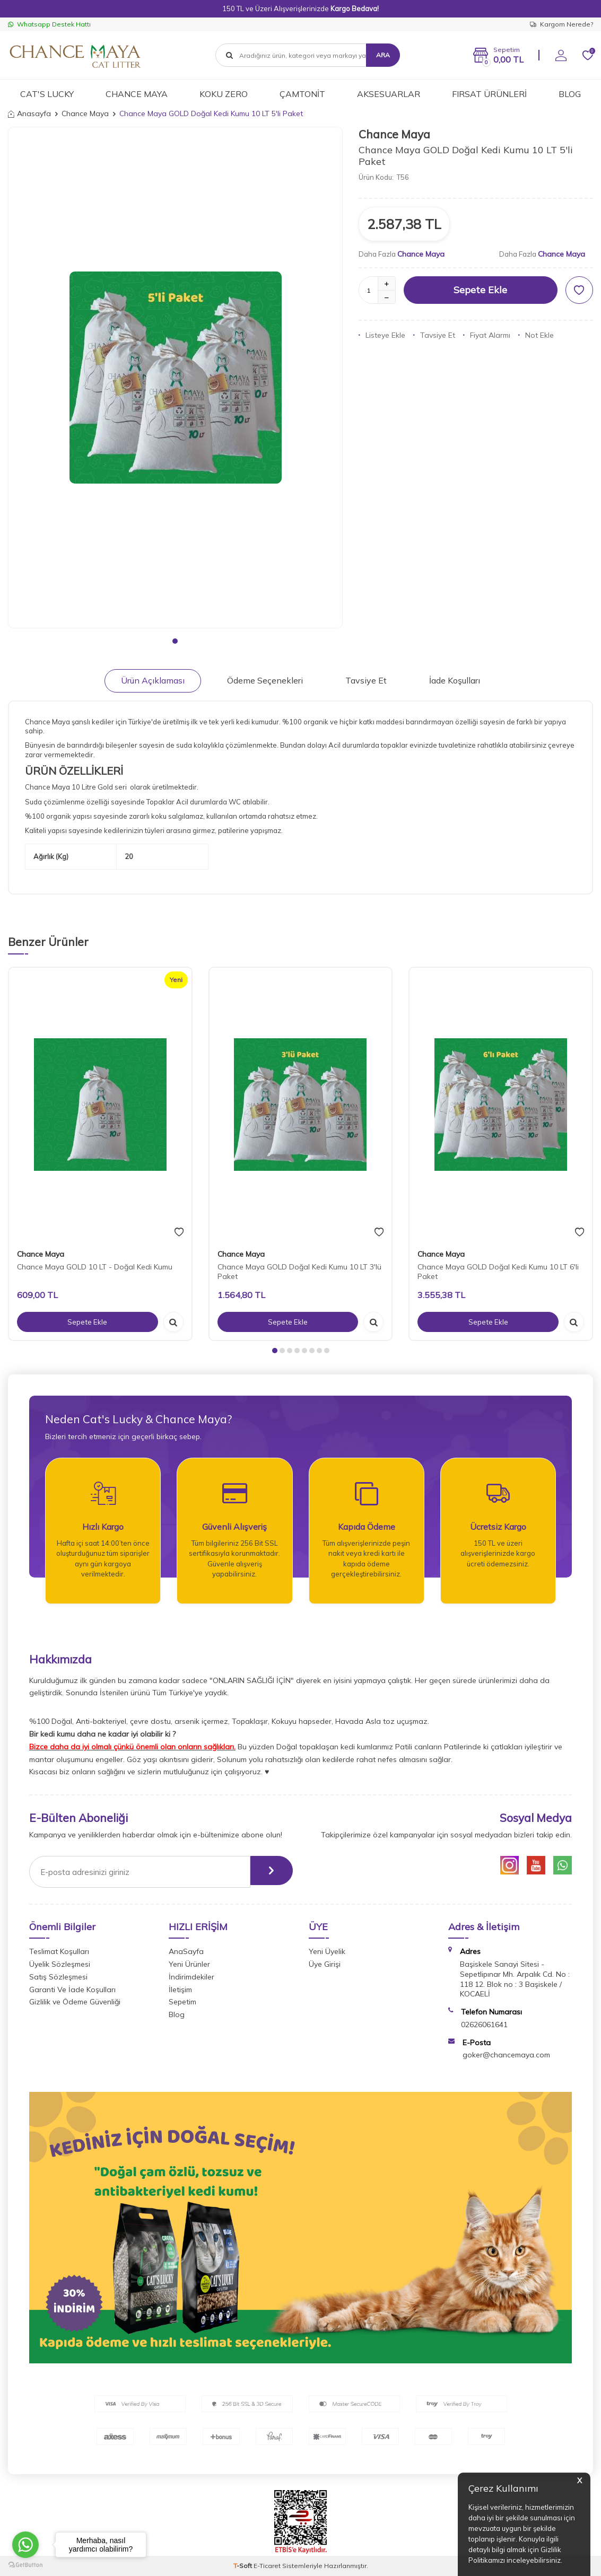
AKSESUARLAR (388, 94)
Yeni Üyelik (327, 1951)
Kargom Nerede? (561, 24)
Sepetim (182, 2002)
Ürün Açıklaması (153, 680)
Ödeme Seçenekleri (265, 680)
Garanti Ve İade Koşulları (72, 1989)
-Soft (243, 2566)
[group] (175, 377)
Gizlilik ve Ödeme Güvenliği (74, 2002)
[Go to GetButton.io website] (25, 2565)
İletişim (180, 1989)
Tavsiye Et (434, 335)
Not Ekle (536, 335)
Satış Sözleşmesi (58, 1977)
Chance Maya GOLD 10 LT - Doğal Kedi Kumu (94, 1267)
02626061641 (484, 2024)
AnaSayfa (186, 1951)
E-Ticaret (267, 2566)
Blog (177, 2014)
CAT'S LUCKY (47, 94)
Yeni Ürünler (189, 1964)
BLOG (570, 94)
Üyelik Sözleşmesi (59, 1964)
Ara (383, 55)
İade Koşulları (454, 680)
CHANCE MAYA (137, 94)
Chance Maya (85, 113)
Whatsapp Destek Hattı (49, 24)
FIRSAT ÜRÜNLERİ (489, 94)
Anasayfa (29, 113)
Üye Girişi (325, 1964)
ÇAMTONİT (302, 94)
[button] (175, 641)
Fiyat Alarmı (486, 335)
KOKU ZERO (223, 94)
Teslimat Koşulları (59, 1951)
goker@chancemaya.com (506, 2055)
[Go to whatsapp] (25, 2544)
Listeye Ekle (382, 335)
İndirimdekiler (191, 1977)
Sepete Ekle (480, 290)
